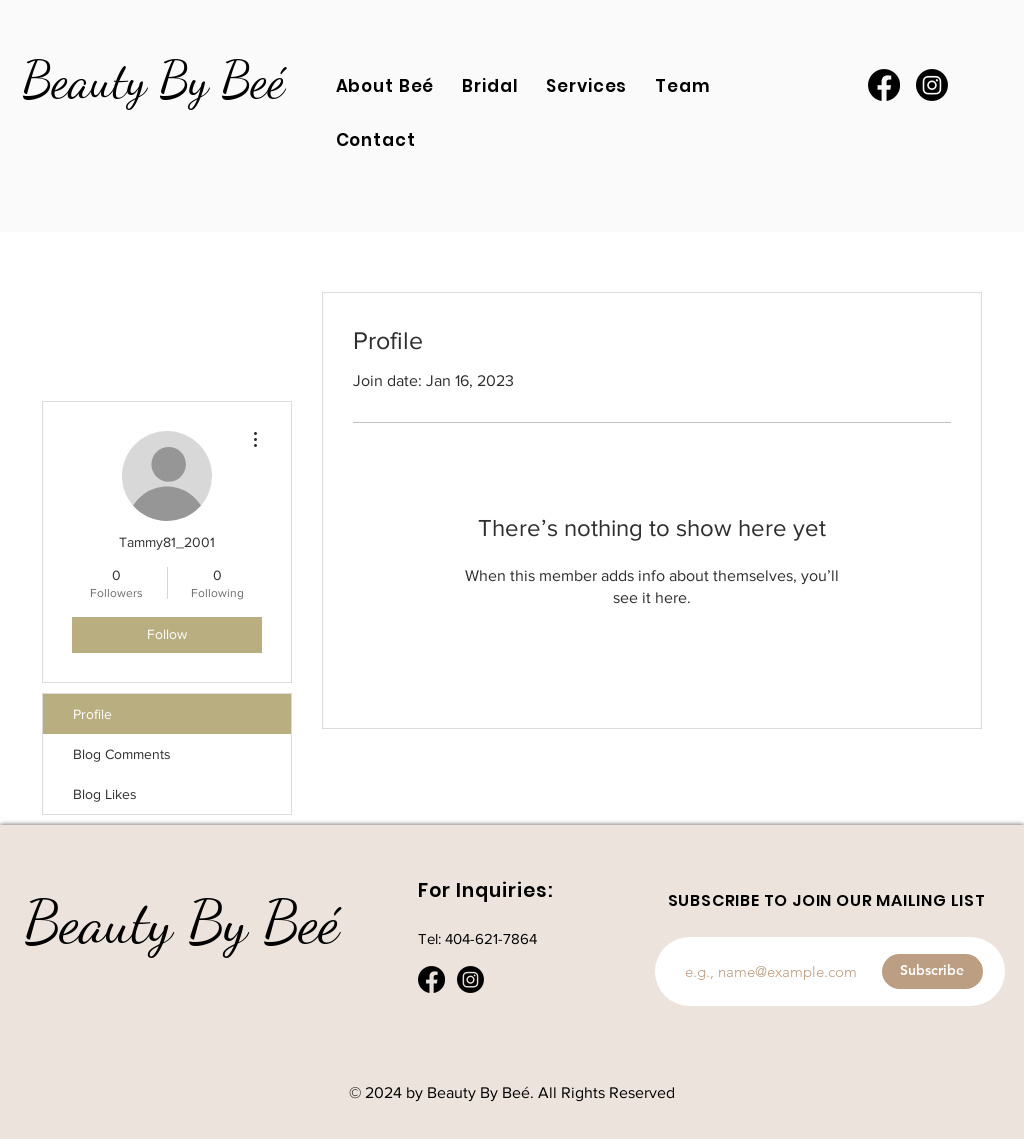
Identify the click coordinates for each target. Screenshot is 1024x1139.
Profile (92, 714)
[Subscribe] (932, 971)
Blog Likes (105, 794)
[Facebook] (884, 85)
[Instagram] (932, 85)
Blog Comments (122, 754)
